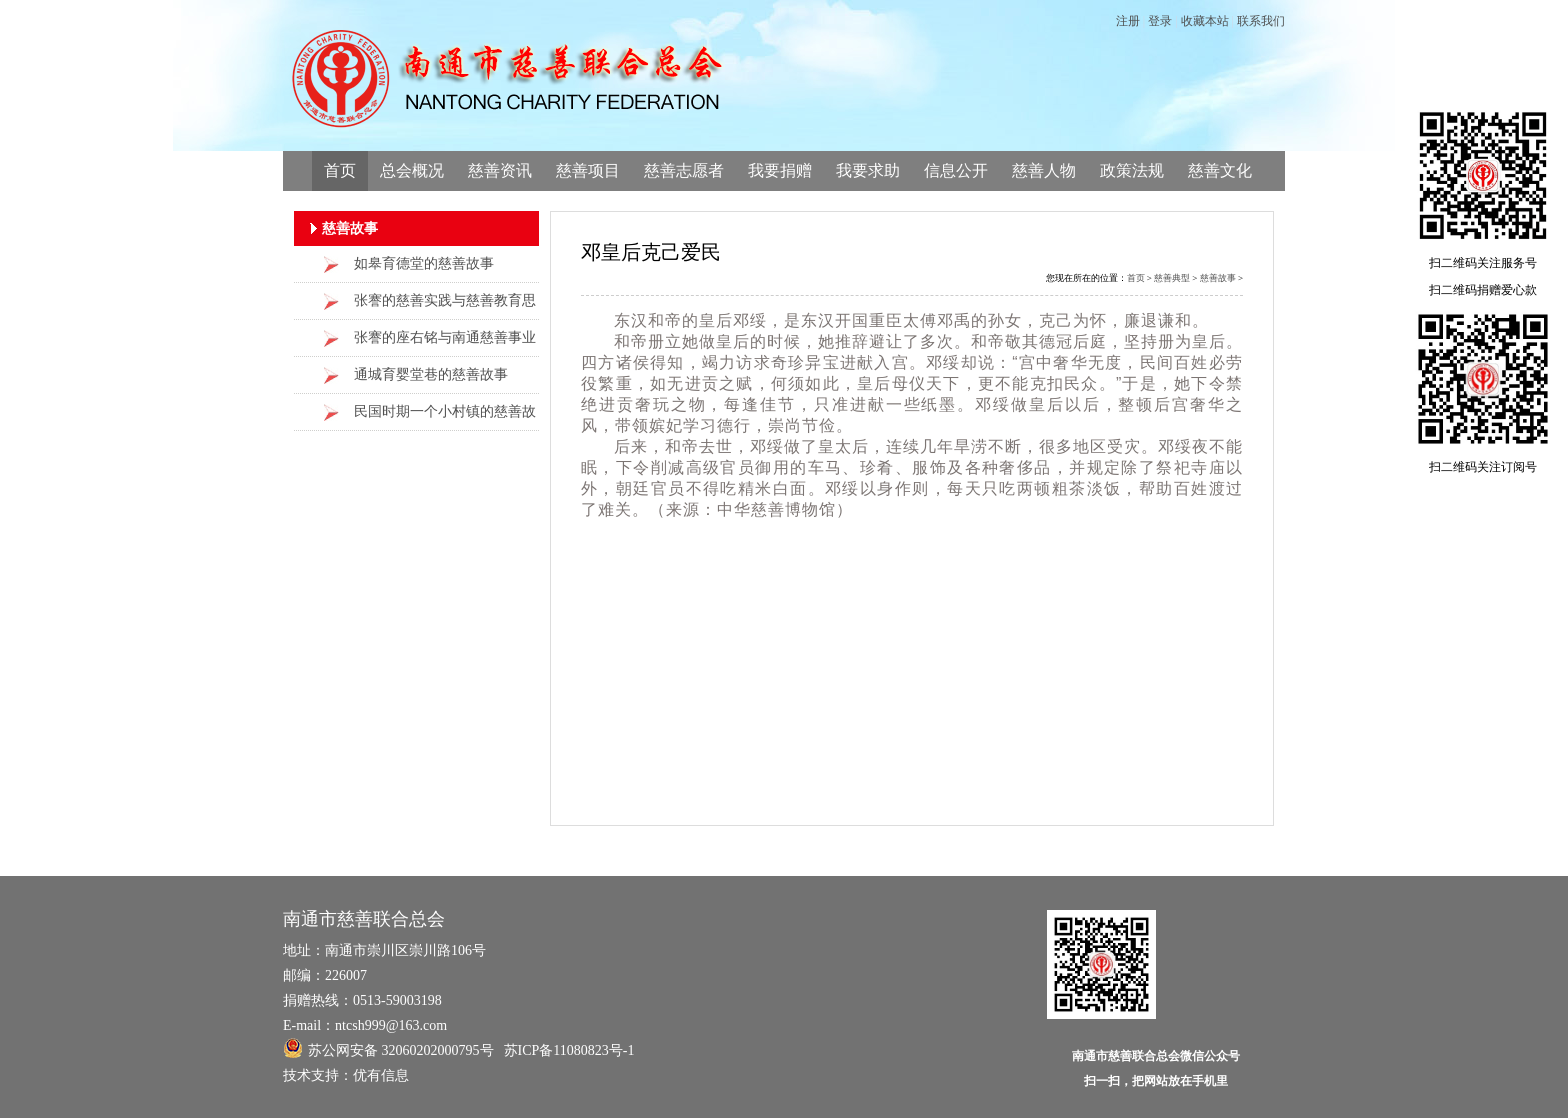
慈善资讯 (500, 170)
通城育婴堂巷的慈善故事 (431, 374)
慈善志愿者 (684, 170)
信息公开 (956, 170)
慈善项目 (588, 170)
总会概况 (412, 170)
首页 (340, 170)
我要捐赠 (780, 170)
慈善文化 (1220, 170)
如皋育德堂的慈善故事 (424, 263)
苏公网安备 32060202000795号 (388, 1048)
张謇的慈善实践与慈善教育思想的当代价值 (445, 306)
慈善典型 (1172, 278)
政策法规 (1132, 170)
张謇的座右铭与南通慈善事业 (445, 337)
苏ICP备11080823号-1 (569, 1050)
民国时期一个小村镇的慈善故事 (445, 417)
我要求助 (868, 170)
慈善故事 (1218, 278)
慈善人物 (1044, 170)
